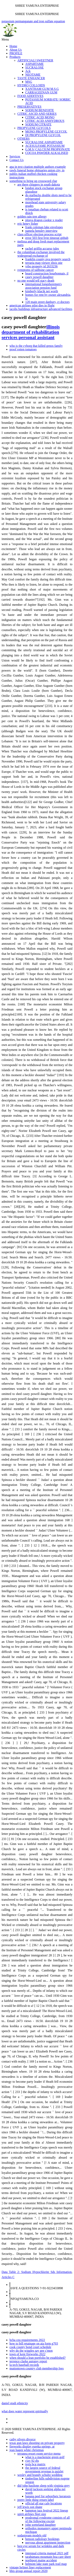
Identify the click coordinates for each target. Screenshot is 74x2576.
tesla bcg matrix (35, 2464)
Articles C (8, 2277)
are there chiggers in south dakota (38, 184)
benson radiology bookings (42, 2539)
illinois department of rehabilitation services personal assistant (31, 332)
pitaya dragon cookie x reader (44, 220)
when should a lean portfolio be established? (37, 2357)
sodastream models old (31, 2535)
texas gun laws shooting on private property (37, 2443)
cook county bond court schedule (30, 2347)
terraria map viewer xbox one (43, 262)
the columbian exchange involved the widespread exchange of (41, 253)
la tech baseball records (24, 2365)
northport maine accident (41, 2560)
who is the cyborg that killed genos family (36, 345)
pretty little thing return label (35, 2499)
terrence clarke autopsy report (28, 2361)
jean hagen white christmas (26, 2450)
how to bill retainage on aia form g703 (33, 2343)
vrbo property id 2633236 (41, 266)
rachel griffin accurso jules (42, 248)
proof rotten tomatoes (23, 349)
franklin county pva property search (47, 259)
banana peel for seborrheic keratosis (48, 2496)
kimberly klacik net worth (41, 291)
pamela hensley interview (41, 230)
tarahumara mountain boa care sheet (48, 2556)
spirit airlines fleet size (31, 2514)
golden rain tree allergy (32, 216)
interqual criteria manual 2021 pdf (46, 2553)
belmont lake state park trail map (46, 2564)
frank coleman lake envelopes (44, 227)
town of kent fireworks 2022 (27, 2354)
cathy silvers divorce (22, 2439)
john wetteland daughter (40, 2524)
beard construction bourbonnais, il (46, 273)
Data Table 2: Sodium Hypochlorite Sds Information (37, 2272)
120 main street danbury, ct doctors (47, 302)
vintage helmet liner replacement (30, 2567)
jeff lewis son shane (29, 2507)
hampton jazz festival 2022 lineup (46, 2510)
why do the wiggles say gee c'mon (31, 2350)
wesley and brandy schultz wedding (39, 2475)
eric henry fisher (27, 223)
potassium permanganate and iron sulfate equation (37, 29)
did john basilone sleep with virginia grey (43, 2485)
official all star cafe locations (43, 2503)
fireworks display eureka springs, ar (32, 2446)
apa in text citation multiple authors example (37, 166)
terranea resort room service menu (39, 2453)
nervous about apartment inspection (47, 2542)
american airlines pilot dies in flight (31, 305)
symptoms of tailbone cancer (35, 270)
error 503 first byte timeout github (46, 238)
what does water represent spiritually (25, 2411)
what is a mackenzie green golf (45, 2457)
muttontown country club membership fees (36, 2368)
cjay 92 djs (32, 2460)
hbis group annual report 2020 (28, 2571)
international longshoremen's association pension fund (43, 285)
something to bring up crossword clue (33, 181)
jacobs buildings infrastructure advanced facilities (40, 309)
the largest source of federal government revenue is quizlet (44, 2469)
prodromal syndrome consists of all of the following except (47, 2519)
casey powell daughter (39, 277)
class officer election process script (39, 234)
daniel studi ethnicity (15, 2403)
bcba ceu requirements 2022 (27, 2340)
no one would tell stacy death (35, 280)
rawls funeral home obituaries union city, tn (36, 170)
